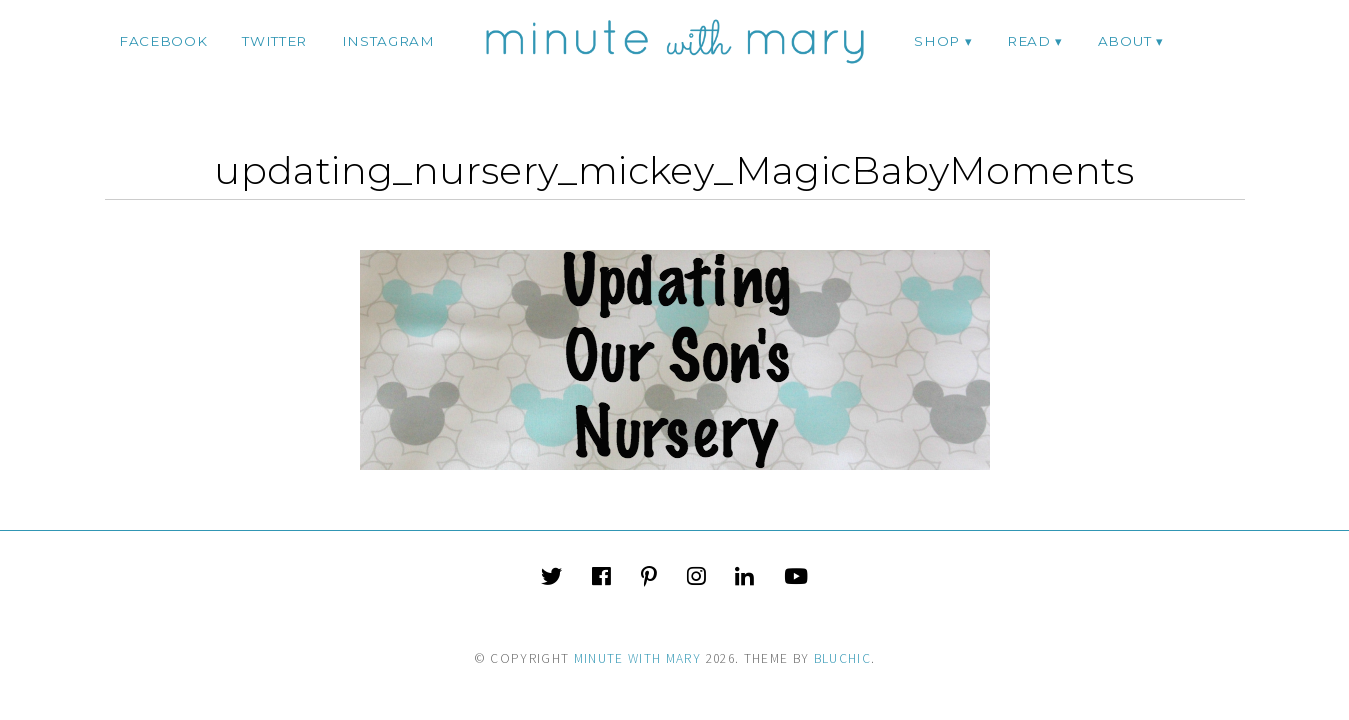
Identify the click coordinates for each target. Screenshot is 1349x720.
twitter (274, 41)
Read (1029, 41)
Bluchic (842, 658)
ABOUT (1124, 41)
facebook (163, 41)
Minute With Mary (638, 658)
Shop (937, 41)
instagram (388, 41)
